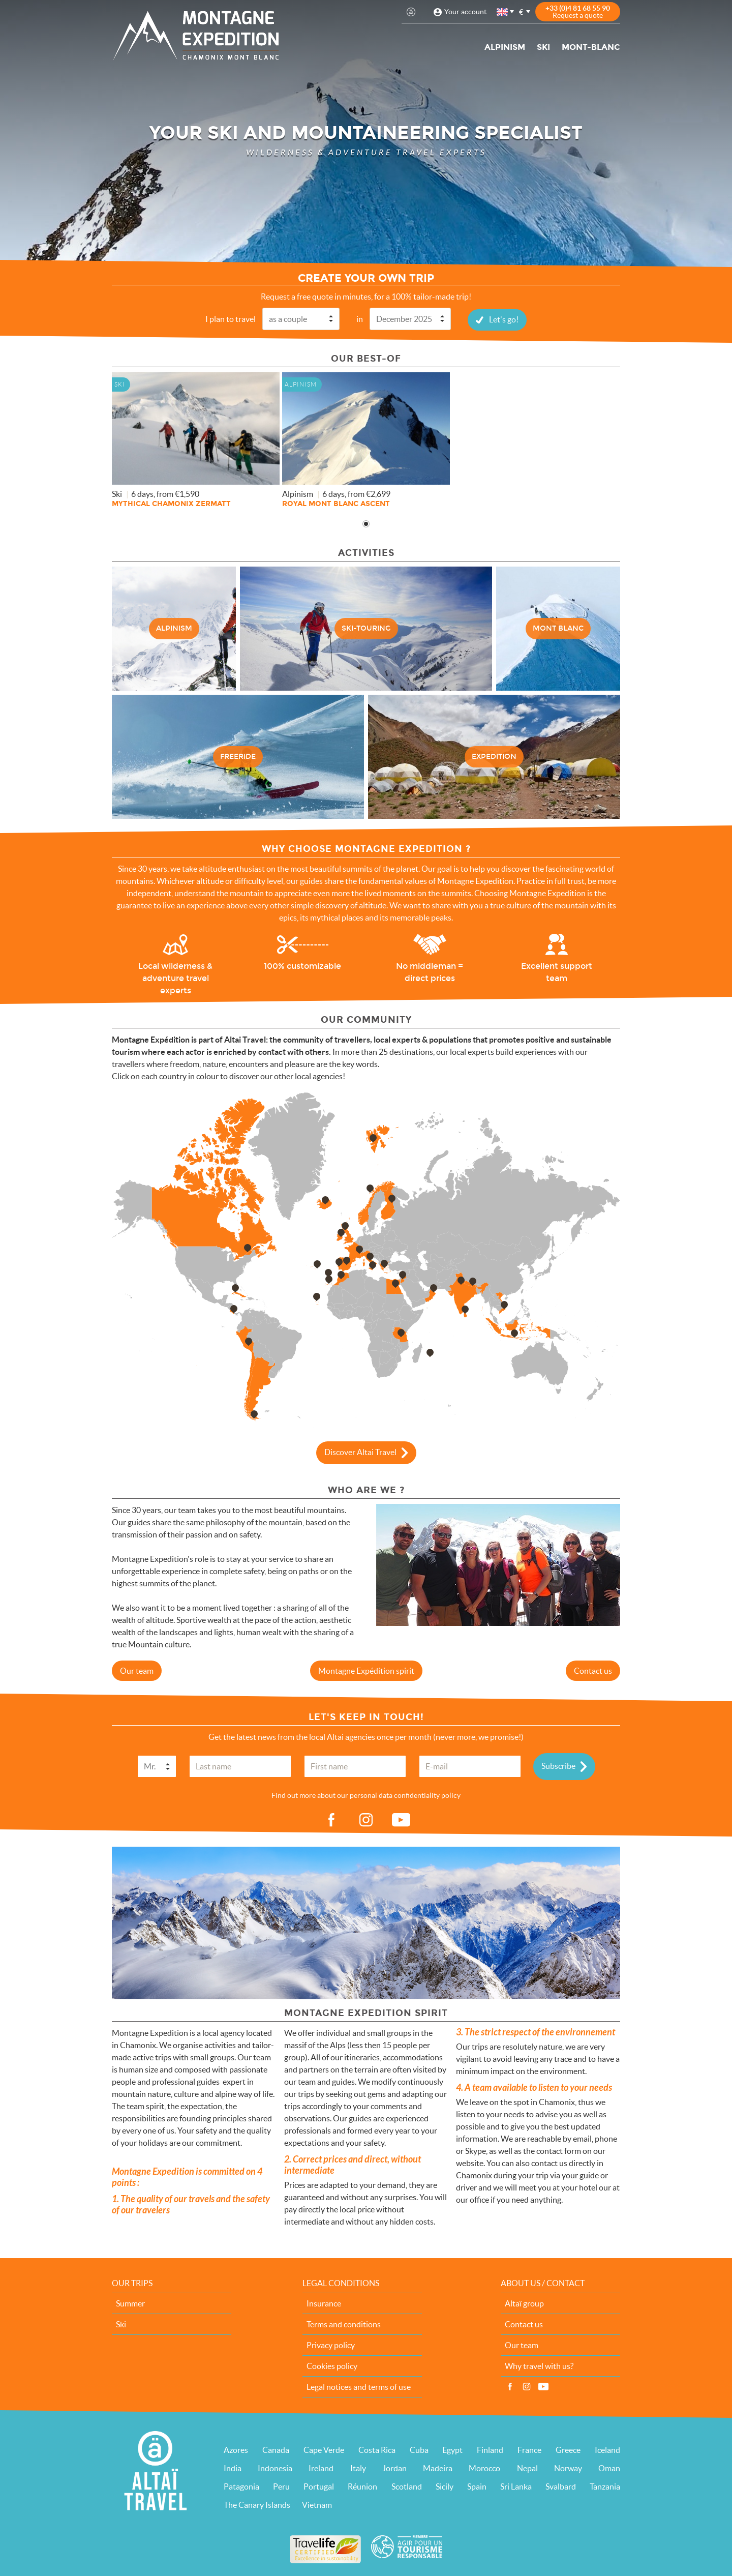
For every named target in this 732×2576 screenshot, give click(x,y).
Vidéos (543, 2386)
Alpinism (504, 47)
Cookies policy (332, 2365)
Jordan (394, 2467)
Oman (609, 2467)
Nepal (527, 2467)
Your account (465, 12)
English (503, 12)
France (529, 2449)
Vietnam (317, 2504)
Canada (275, 2449)
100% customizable (302, 965)
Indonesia (275, 2467)
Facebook (510, 2386)
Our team (137, 1670)
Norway (568, 2467)
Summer (130, 2302)
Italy (358, 2467)
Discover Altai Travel (360, 1451)
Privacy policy (331, 2344)
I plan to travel (230, 318)
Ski (543, 47)
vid (401, 1820)
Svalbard (560, 2486)
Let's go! (503, 318)
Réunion (362, 2486)
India (232, 2467)
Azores (236, 2449)
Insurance (324, 2302)
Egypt (452, 2449)
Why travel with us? (539, 2365)
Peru (281, 2486)
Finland (490, 2449)
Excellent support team (556, 972)
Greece (568, 2449)
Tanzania (605, 2486)
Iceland (607, 2449)
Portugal (318, 2486)
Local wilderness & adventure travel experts (175, 978)
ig (366, 1820)
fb (331, 1820)
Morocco (484, 2467)
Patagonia (241, 2486)
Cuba (419, 2449)
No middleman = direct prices (429, 972)
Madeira (437, 2467)
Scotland (406, 2486)
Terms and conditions (344, 2323)
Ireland (321, 2467)
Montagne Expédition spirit (366, 1670)
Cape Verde (323, 2449)
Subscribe (558, 1764)
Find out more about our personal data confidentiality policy (366, 1795)
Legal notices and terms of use (359, 2386)
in (359, 318)
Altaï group (524, 2302)
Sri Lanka (516, 2486)
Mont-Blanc (591, 47)
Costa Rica (376, 2449)
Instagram (527, 2386)
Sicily (444, 2486)
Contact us (593, 1670)
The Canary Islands (257, 2504)
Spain (476, 2486)
